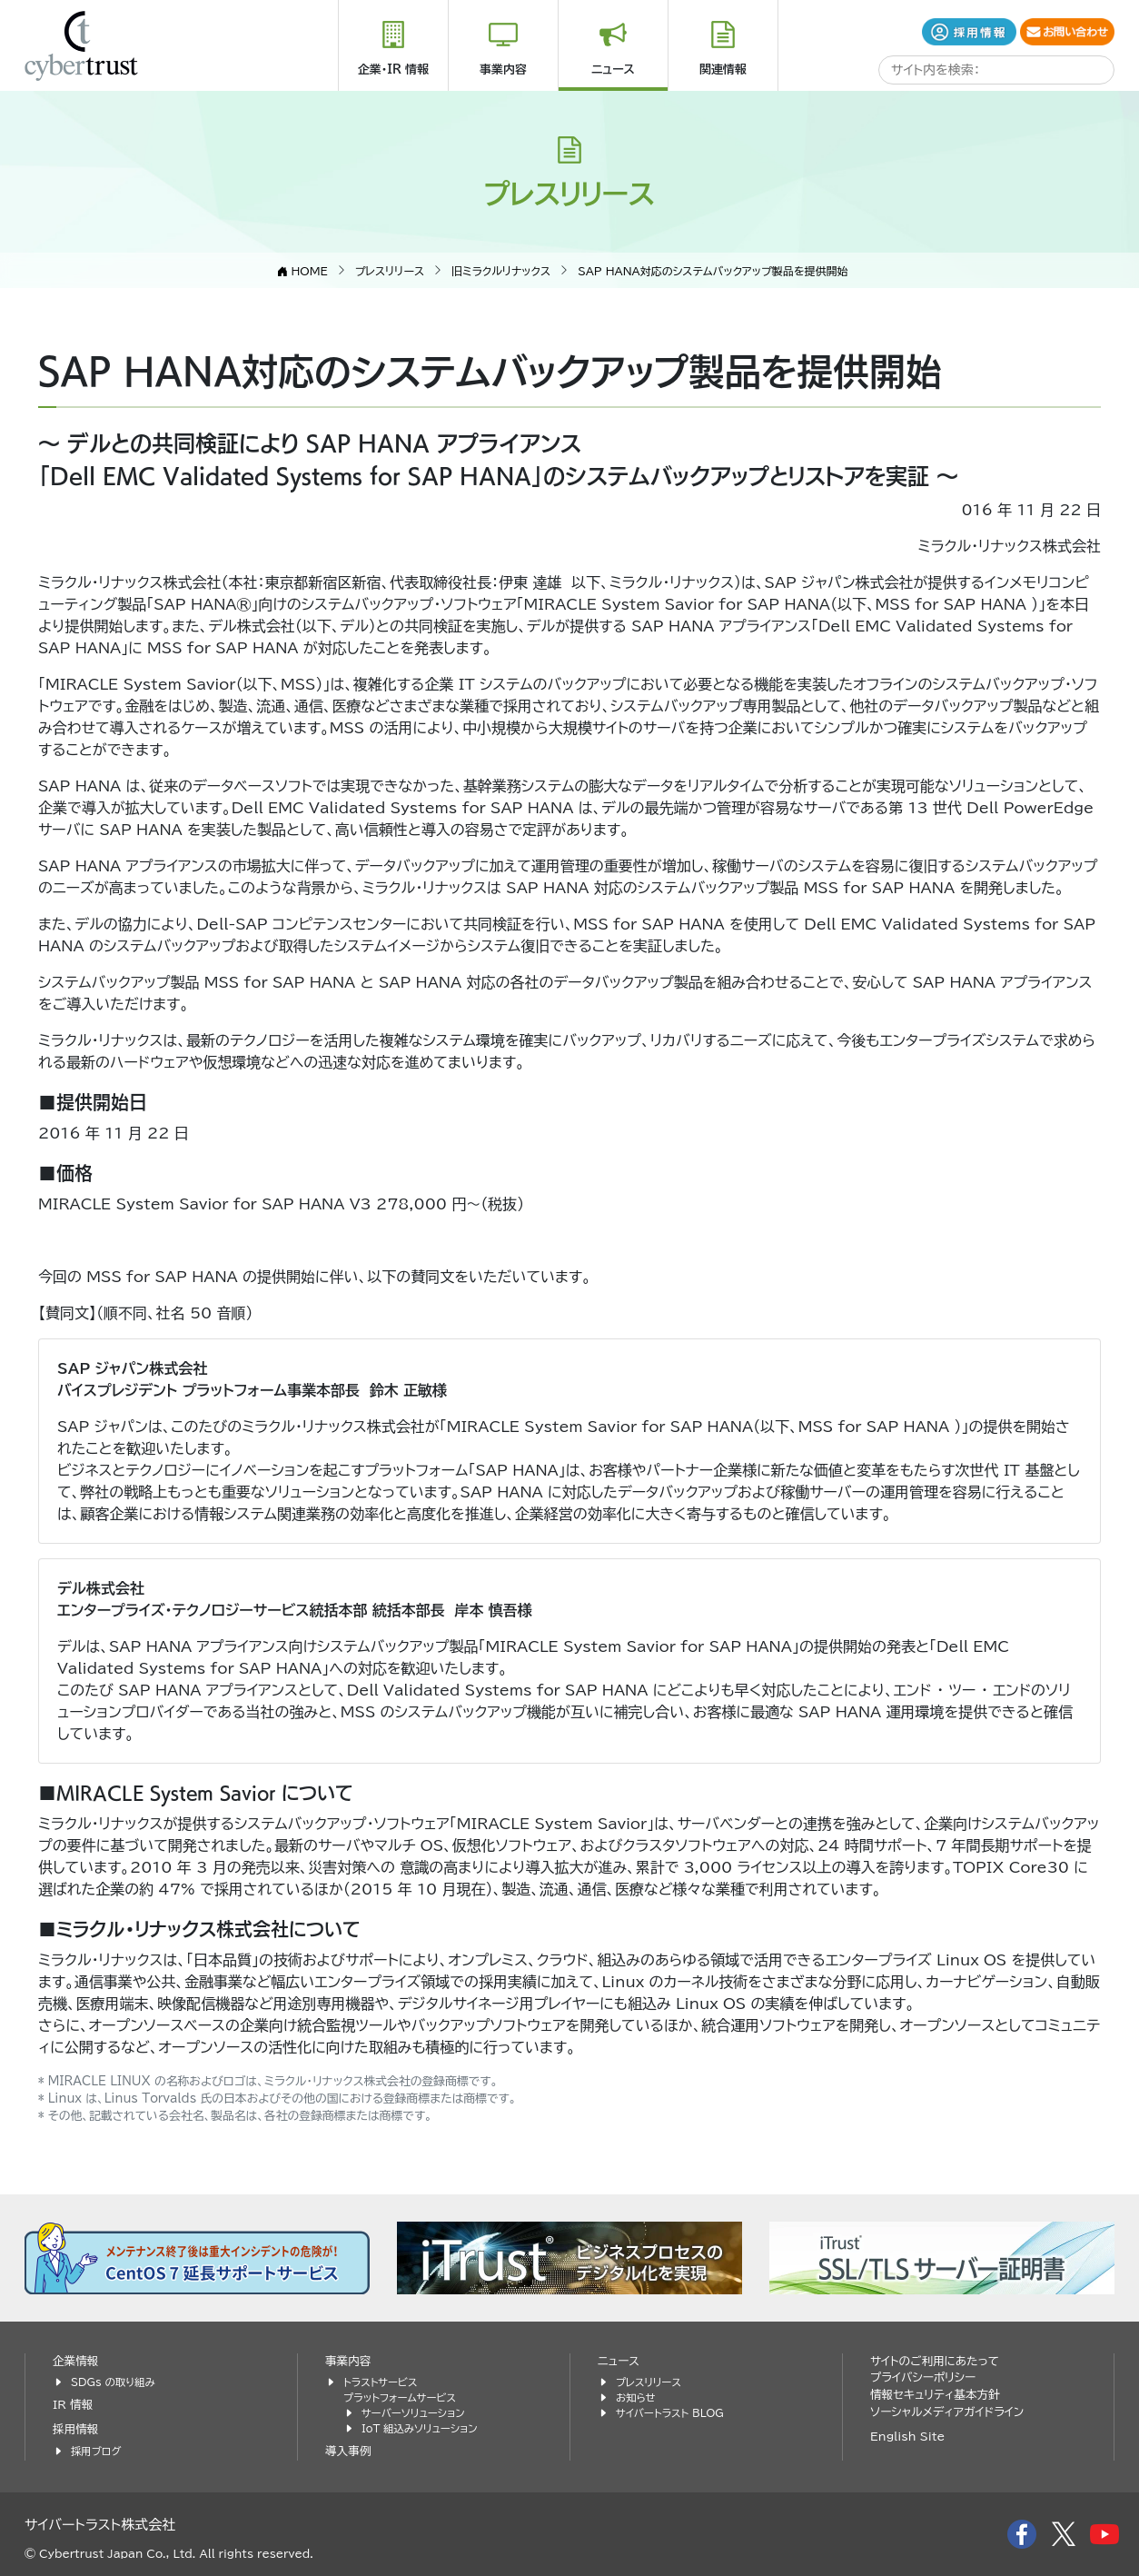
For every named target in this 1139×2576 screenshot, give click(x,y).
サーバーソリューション (413, 2413)
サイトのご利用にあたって (934, 2361)
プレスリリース (648, 2382)
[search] (952, 71)
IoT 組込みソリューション (420, 2428)
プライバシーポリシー (923, 2377)
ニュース (613, 69)
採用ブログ (96, 2451)
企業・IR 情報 (393, 69)
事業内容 (503, 69)
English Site (907, 2436)
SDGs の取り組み (113, 2382)
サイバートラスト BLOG (670, 2413)
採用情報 (75, 2429)
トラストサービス (380, 2382)
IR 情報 (73, 2405)
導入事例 (348, 2451)
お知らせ (636, 2397)
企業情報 (75, 2361)
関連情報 (723, 69)
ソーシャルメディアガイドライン (947, 2412)
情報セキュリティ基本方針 (935, 2395)
